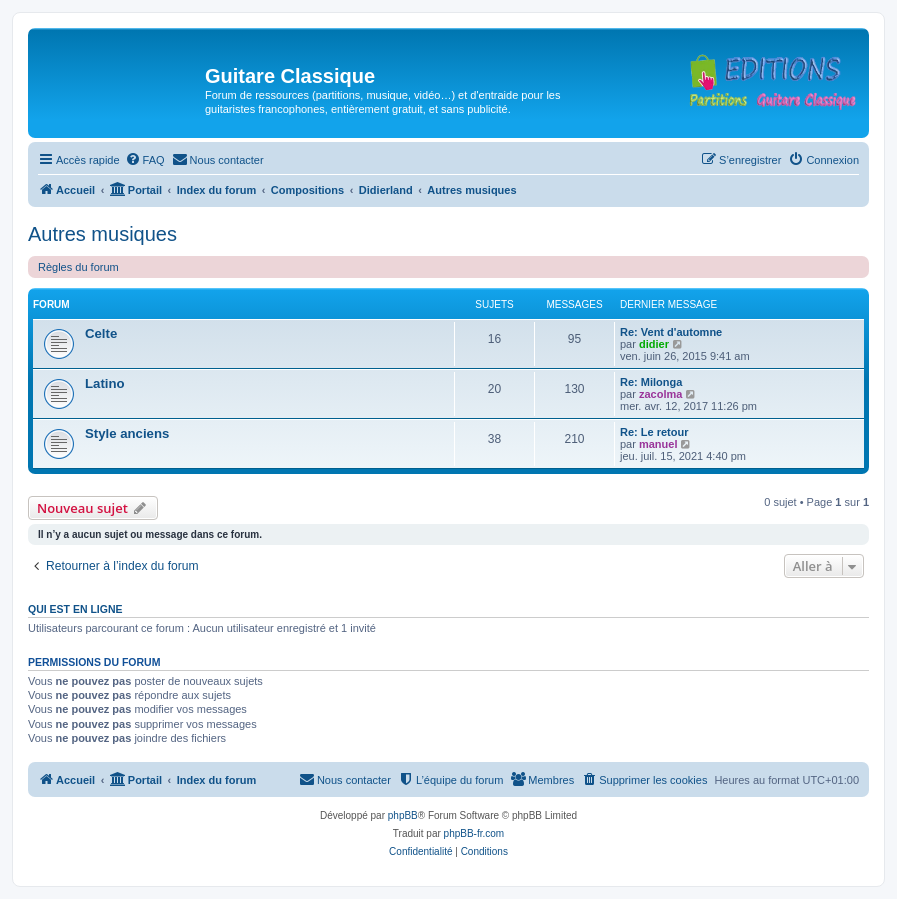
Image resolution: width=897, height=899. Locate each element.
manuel (658, 444)
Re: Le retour (654, 432)
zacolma (660, 394)
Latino (105, 383)
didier (654, 344)
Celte (101, 333)
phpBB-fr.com (474, 833)
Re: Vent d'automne (671, 332)
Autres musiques (102, 234)
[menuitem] (145, 160)
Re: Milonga (651, 382)
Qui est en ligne (75, 609)
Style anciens (127, 433)
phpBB (403, 815)
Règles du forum (78, 267)
